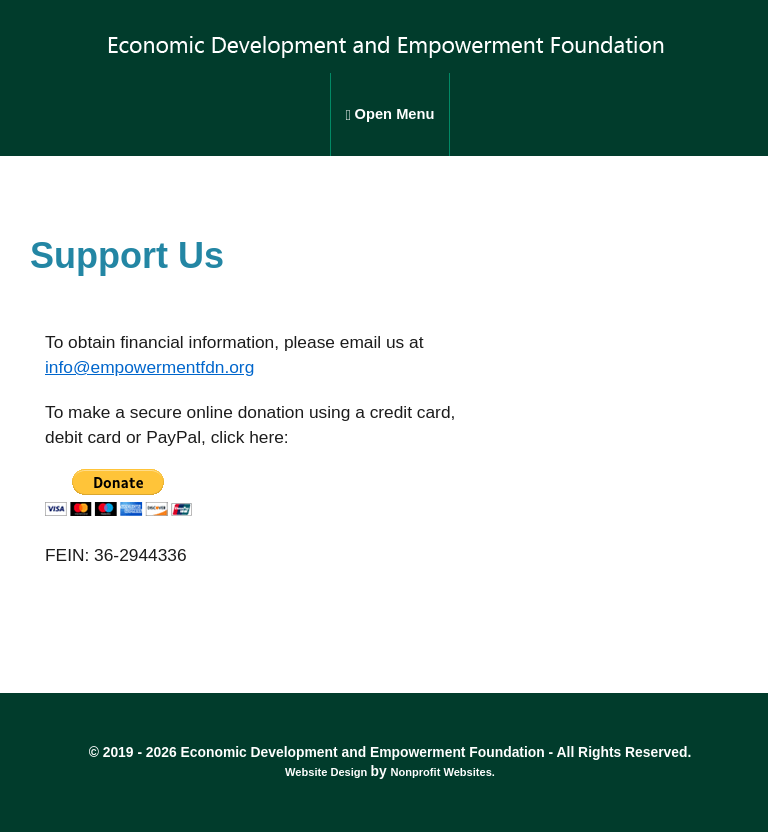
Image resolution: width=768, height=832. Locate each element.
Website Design (327, 772)
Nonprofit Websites (440, 772)
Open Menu (390, 114)
